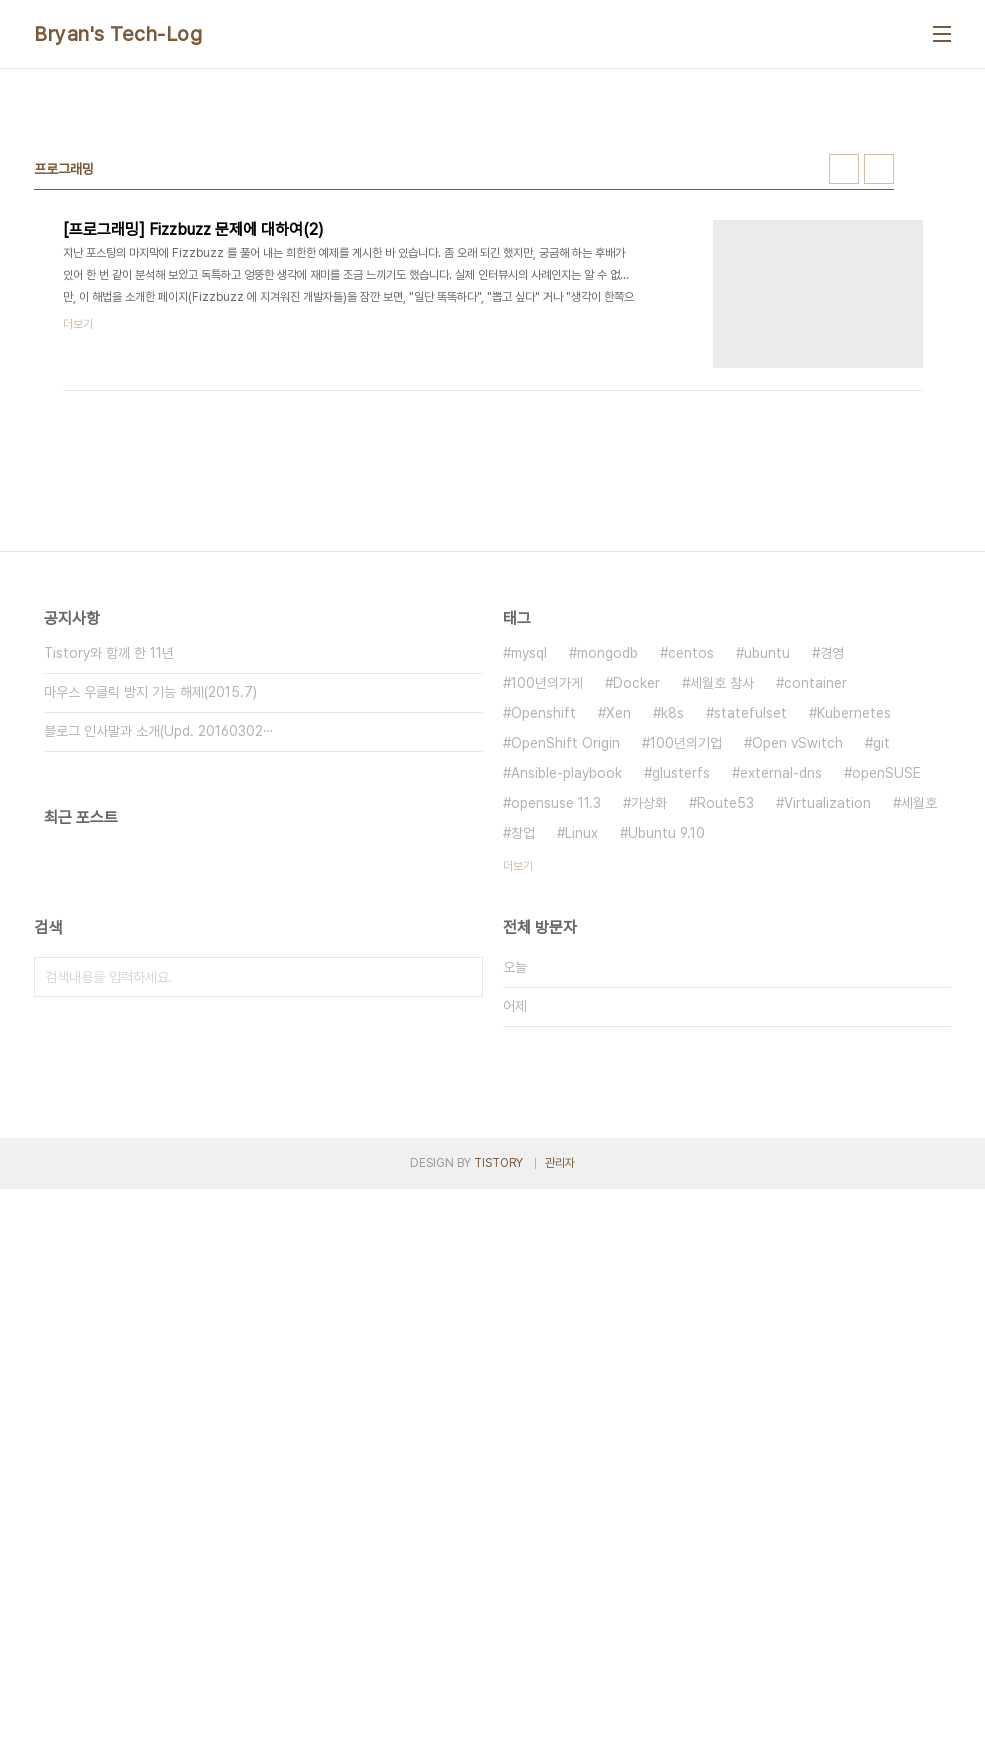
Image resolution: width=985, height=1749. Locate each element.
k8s (672, 993)
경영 (832, 933)
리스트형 (879, 449)
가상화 (649, 1083)
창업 (523, 1113)
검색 (463, 1257)
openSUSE (886, 1053)
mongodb (607, 933)
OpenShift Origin (565, 1023)
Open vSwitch (797, 1023)
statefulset (750, 993)
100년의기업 (686, 1023)
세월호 (919, 1083)
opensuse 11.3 (556, 1083)
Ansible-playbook (566, 1053)
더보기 (518, 1146)
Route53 (725, 1083)
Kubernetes (854, 993)
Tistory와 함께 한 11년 (109, 933)
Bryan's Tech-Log (118, 34)
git (881, 1023)
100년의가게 (547, 963)
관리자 (560, 1723)
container (815, 963)
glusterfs (681, 1053)
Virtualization (827, 1083)
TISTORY (498, 1723)
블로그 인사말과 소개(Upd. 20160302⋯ (159, 1011)
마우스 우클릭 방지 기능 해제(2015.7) (150, 972)
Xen (618, 993)
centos (691, 933)
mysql (529, 933)
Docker (636, 963)
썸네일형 (844, 449)
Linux (581, 1113)
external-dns (781, 1053)
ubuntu (767, 933)
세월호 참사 (722, 963)
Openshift (543, 993)
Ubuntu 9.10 (666, 1113)
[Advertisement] (493, 239)
